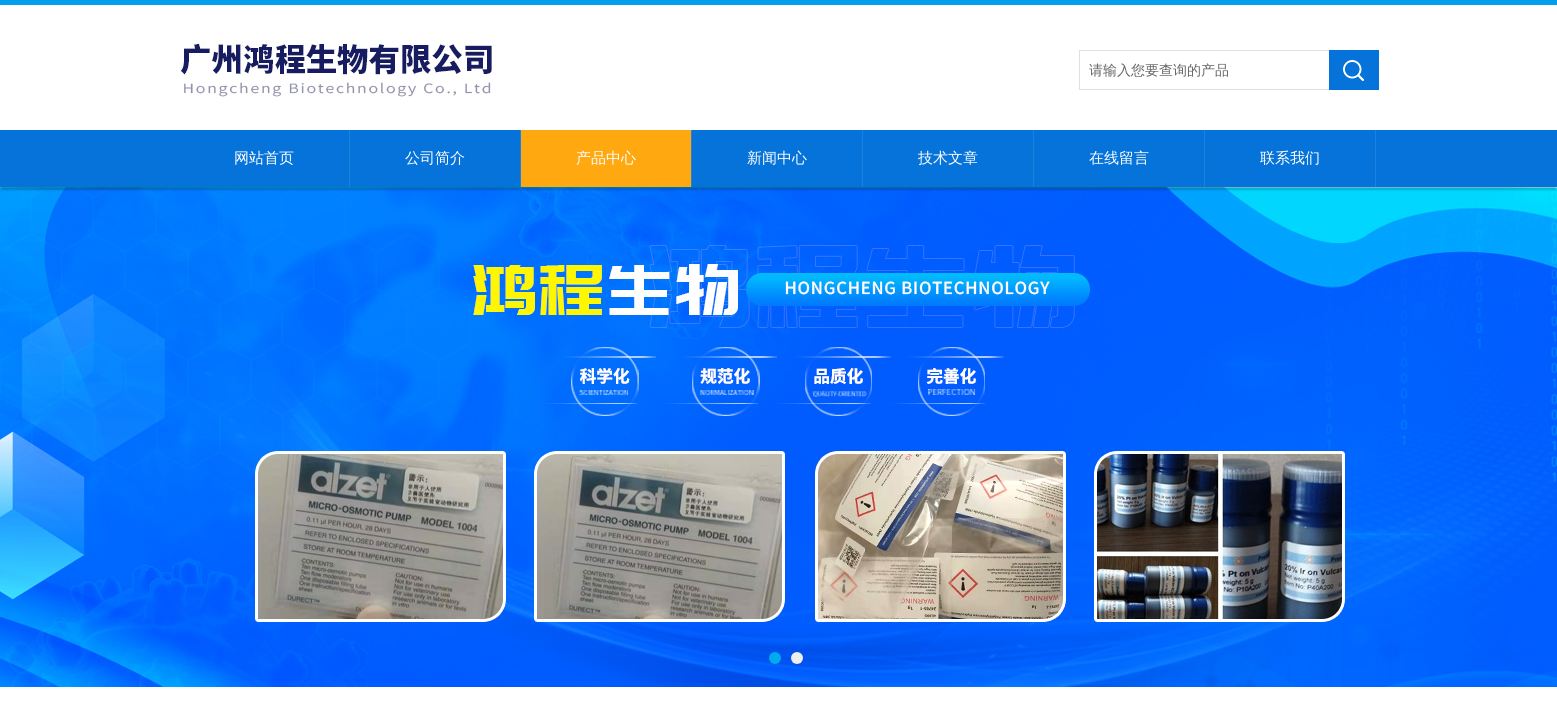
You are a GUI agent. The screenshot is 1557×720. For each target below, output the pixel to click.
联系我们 (1290, 158)
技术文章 (948, 158)
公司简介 (435, 158)
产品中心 (606, 158)
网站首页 (264, 158)
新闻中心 (777, 158)
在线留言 (1119, 158)
